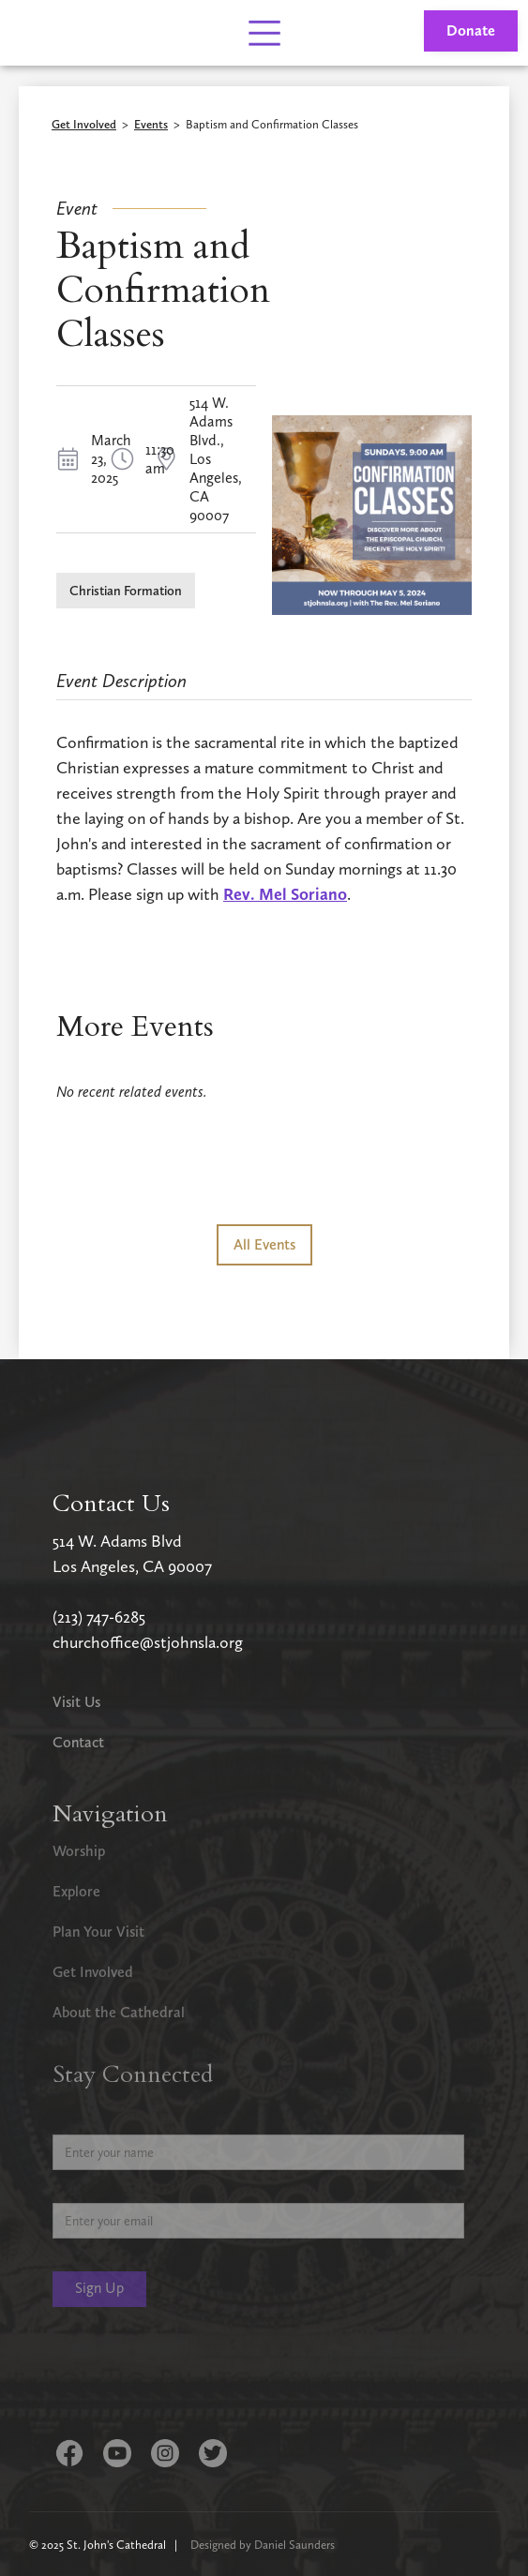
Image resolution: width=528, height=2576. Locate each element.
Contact (78, 1742)
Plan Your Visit (98, 1931)
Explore (76, 1891)
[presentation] (195, 2376)
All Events (264, 1244)
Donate (470, 30)
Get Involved (84, 125)
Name (70, 2120)
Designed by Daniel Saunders (262, 2545)
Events (151, 125)
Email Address (94, 2188)
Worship (79, 1851)
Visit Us (76, 1702)
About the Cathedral (119, 2012)
